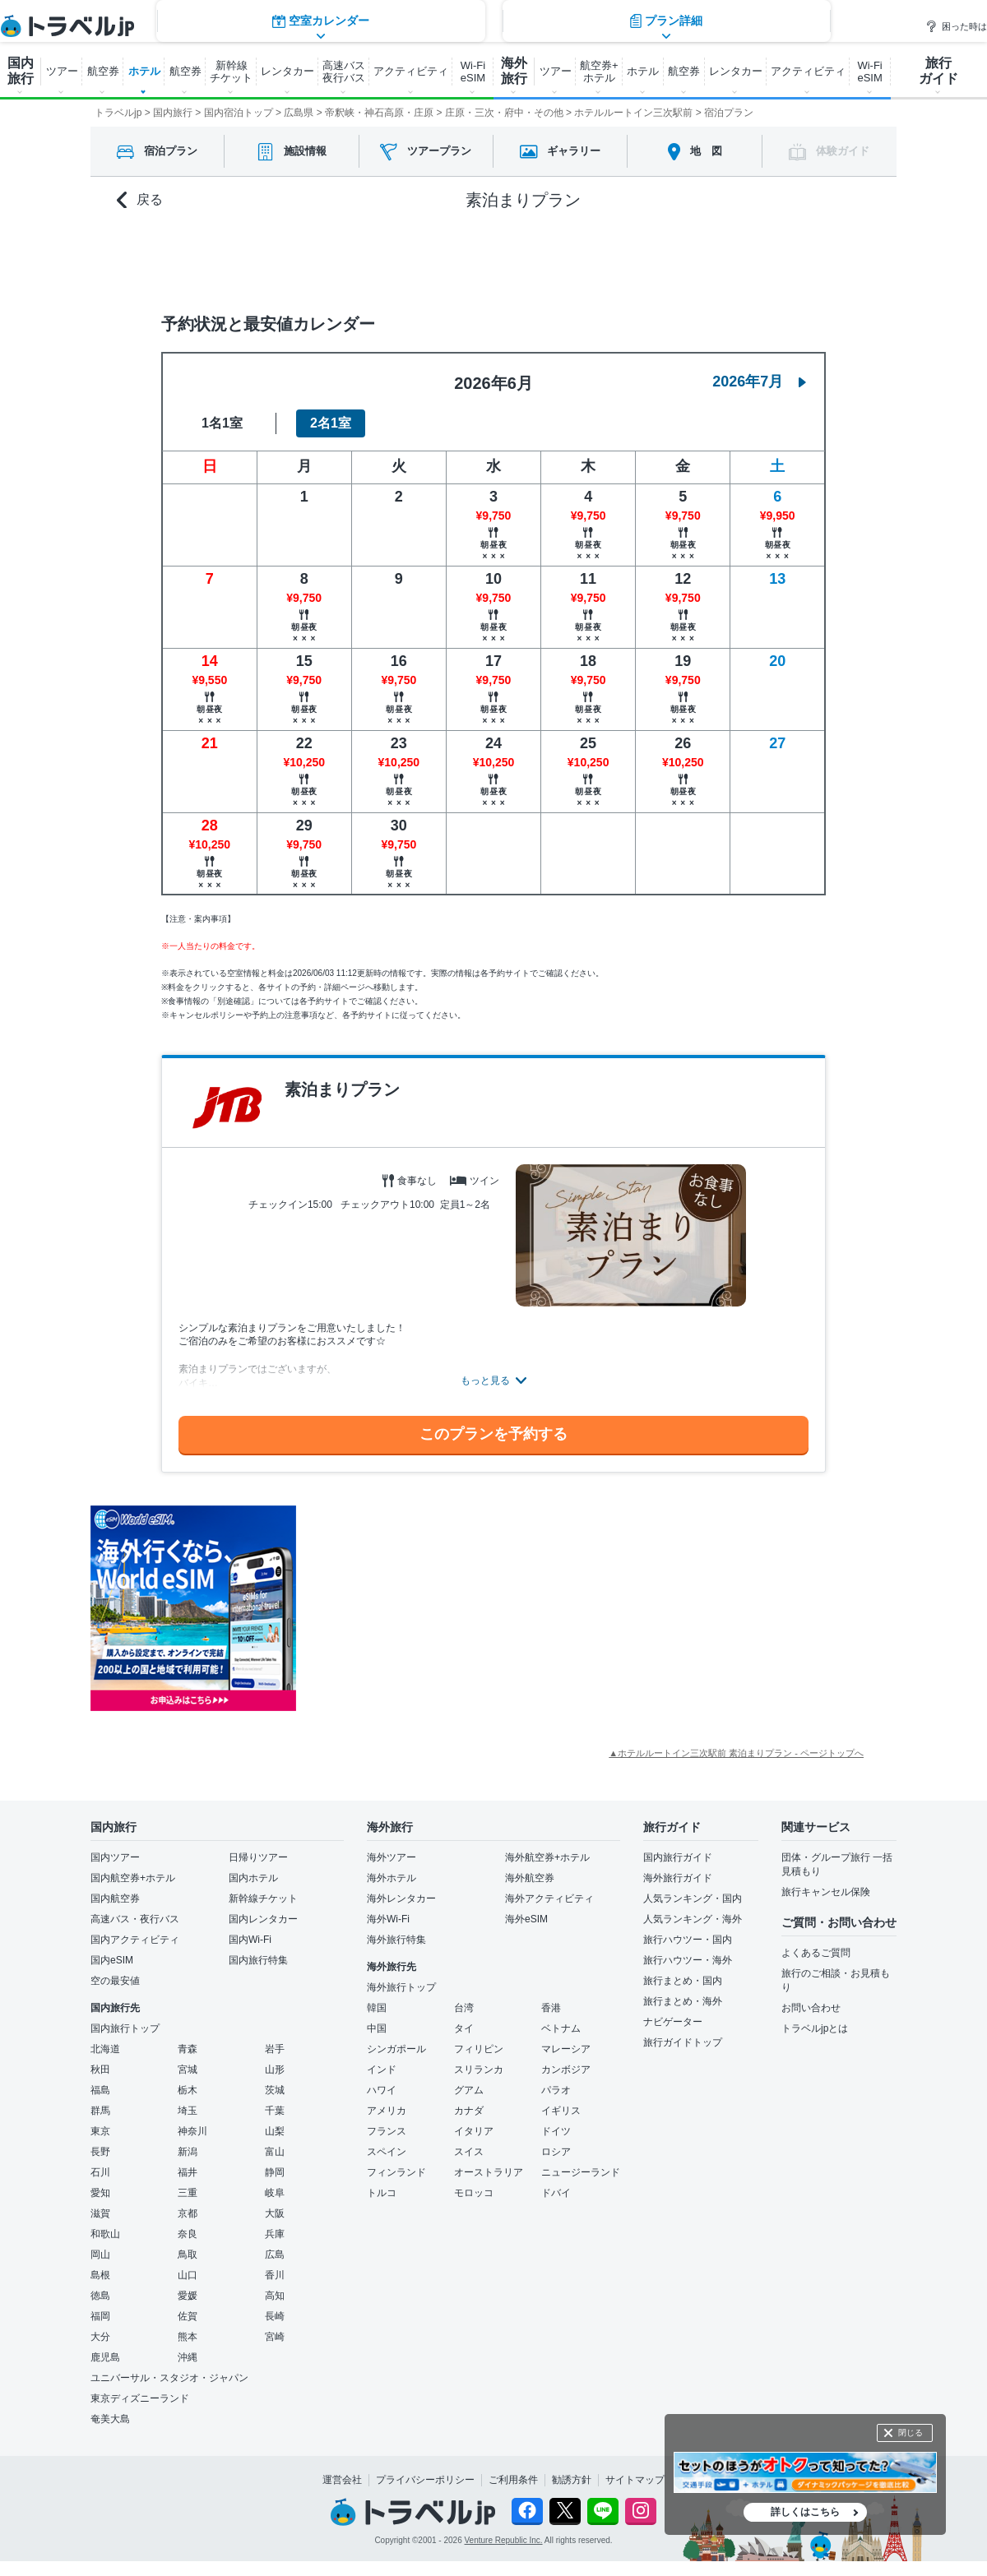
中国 (377, 2028)
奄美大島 (110, 2419)
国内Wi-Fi (250, 1939)
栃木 (187, 2090)
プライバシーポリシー (425, 2480)
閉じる (910, 2432)
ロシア (556, 2151)
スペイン (386, 2151)
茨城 (275, 2090)
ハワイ (381, 2090)
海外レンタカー (401, 1898)
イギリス (561, 2110)
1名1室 (222, 423)
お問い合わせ (811, 2008)
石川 (100, 2172)
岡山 (100, 2254)
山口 (187, 2275)
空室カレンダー (320, 259)
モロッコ (474, 2193)
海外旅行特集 (396, 1939)
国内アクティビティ (134, 1939)
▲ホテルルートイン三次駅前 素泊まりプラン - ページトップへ (736, 1753)
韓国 (377, 2008)
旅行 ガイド (938, 71)
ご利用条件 (513, 2480)
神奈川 (192, 2131)
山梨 (275, 2131)
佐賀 (187, 2316)
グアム (469, 2090)
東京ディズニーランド (139, 2398)
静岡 (275, 2172)
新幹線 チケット (231, 71)
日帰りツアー (258, 1857)
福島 (100, 2090)
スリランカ (478, 2069)
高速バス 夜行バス (343, 71)
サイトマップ (635, 2480)
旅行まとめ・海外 (682, 2001)
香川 (275, 2275)
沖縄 (187, 2357)
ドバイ (556, 2193)
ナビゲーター (672, 2022)
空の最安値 (115, 1980)
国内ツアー (115, 1857)
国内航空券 (115, 1898)
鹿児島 (105, 2357)
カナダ (469, 2110)
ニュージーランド (580, 2172)
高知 (275, 2295)
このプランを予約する (493, 1434)
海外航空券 (529, 1878)
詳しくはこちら (805, 2512)
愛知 (100, 2193)
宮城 (187, 2069)
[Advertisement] (460, 1608)
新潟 (187, 2151)
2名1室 (330, 423)
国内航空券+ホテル (132, 1878)
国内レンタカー (263, 1919)
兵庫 (275, 2234)
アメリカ (386, 2110)
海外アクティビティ (549, 1898)
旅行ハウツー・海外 (687, 1960)
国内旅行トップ (125, 2028)
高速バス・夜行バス (134, 1919)
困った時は (956, 26)
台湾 (464, 2008)
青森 (187, 2049)
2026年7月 (759, 381)
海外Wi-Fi (388, 1919)
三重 (187, 2193)
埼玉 (187, 2110)
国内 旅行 (20, 71)
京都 (187, 2213)
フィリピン (478, 2049)
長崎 (275, 2316)
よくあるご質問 (815, 1953)
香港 (551, 2008)
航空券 (103, 71)
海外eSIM (526, 1919)
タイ (464, 2028)
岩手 (275, 2049)
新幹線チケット (263, 1898)
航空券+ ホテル (599, 71)
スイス (469, 2151)
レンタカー (287, 71)
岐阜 (275, 2193)
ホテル (144, 71)
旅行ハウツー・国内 (687, 1939)
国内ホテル (253, 1878)
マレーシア (566, 2049)
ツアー (62, 71)
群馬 (100, 2110)
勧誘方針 (571, 2480)
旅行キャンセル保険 (825, 1892)
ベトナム (561, 2028)
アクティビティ (410, 71)
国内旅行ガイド (677, 1857)
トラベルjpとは (814, 2028)
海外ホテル (391, 1878)
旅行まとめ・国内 (682, 1980)
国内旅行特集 (258, 1960)
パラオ (556, 2090)
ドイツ (556, 2131)
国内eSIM (111, 1960)
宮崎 (275, 2336)
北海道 (105, 2049)
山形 (275, 2069)
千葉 (275, 2110)
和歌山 (105, 2234)
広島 (275, 2254)
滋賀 (100, 2213)
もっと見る (485, 1380)
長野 (100, 2151)
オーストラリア (488, 2172)
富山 (275, 2151)
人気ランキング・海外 (692, 1919)
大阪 (275, 2213)
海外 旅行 (514, 71)
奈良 (187, 2234)
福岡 (100, 2316)
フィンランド (396, 2172)
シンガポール (396, 2049)
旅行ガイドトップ (682, 2042)
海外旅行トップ (401, 1987)
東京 (100, 2131)
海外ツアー (391, 1857)
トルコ (381, 2193)
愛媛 (187, 2295)
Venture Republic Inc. (504, 2540)
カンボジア (566, 2069)
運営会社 (342, 2480)
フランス (386, 2131)
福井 (187, 2172)
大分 (100, 2336)
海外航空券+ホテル (547, 1857)
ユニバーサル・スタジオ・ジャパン (169, 2378)
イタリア (474, 2131)
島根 (100, 2275)
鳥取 (187, 2254)
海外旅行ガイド (677, 1878)
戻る (140, 200)
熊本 (187, 2336)
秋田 (100, 2069)
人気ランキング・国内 (692, 1898)
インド (381, 2069)
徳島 (100, 2295)
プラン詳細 (666, 259)
